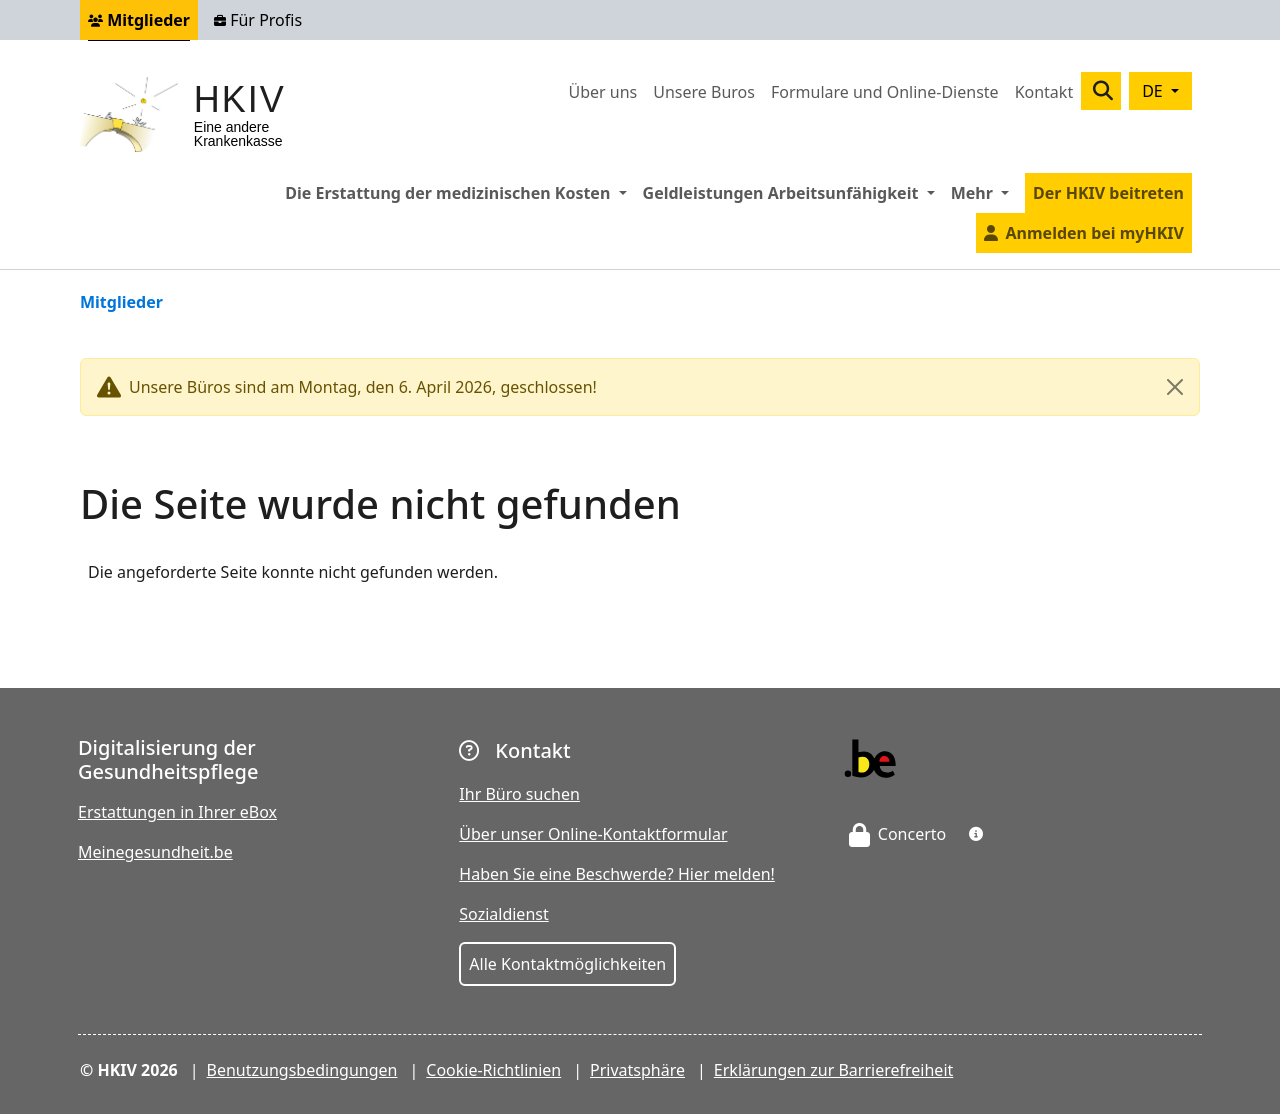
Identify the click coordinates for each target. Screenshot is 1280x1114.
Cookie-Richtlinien (493, 1070)
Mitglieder (139, 20)
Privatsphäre (637, 1070)
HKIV (240, 99)
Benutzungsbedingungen (302, 1070)
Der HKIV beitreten (1108, 193)
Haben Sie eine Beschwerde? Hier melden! (617, 874)
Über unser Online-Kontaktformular (593, 834)
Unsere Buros (704, 92)
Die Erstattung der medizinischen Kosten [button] (459, 192)
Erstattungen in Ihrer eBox (177, 812)
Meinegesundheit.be (155, 852)
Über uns (602, 92)
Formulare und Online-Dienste (885, 92)
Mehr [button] (984, 192)
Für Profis (258, 20)
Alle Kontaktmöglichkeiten (567, 964)
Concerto (898, 834)
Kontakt (1044, 92)
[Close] (1175, 387)
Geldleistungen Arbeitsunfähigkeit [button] (793, 192)
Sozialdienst (503, 914)
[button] (976, 834)
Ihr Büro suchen (519, 794)
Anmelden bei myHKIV (1095, 233)
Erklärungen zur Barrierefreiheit (833, 1070)
